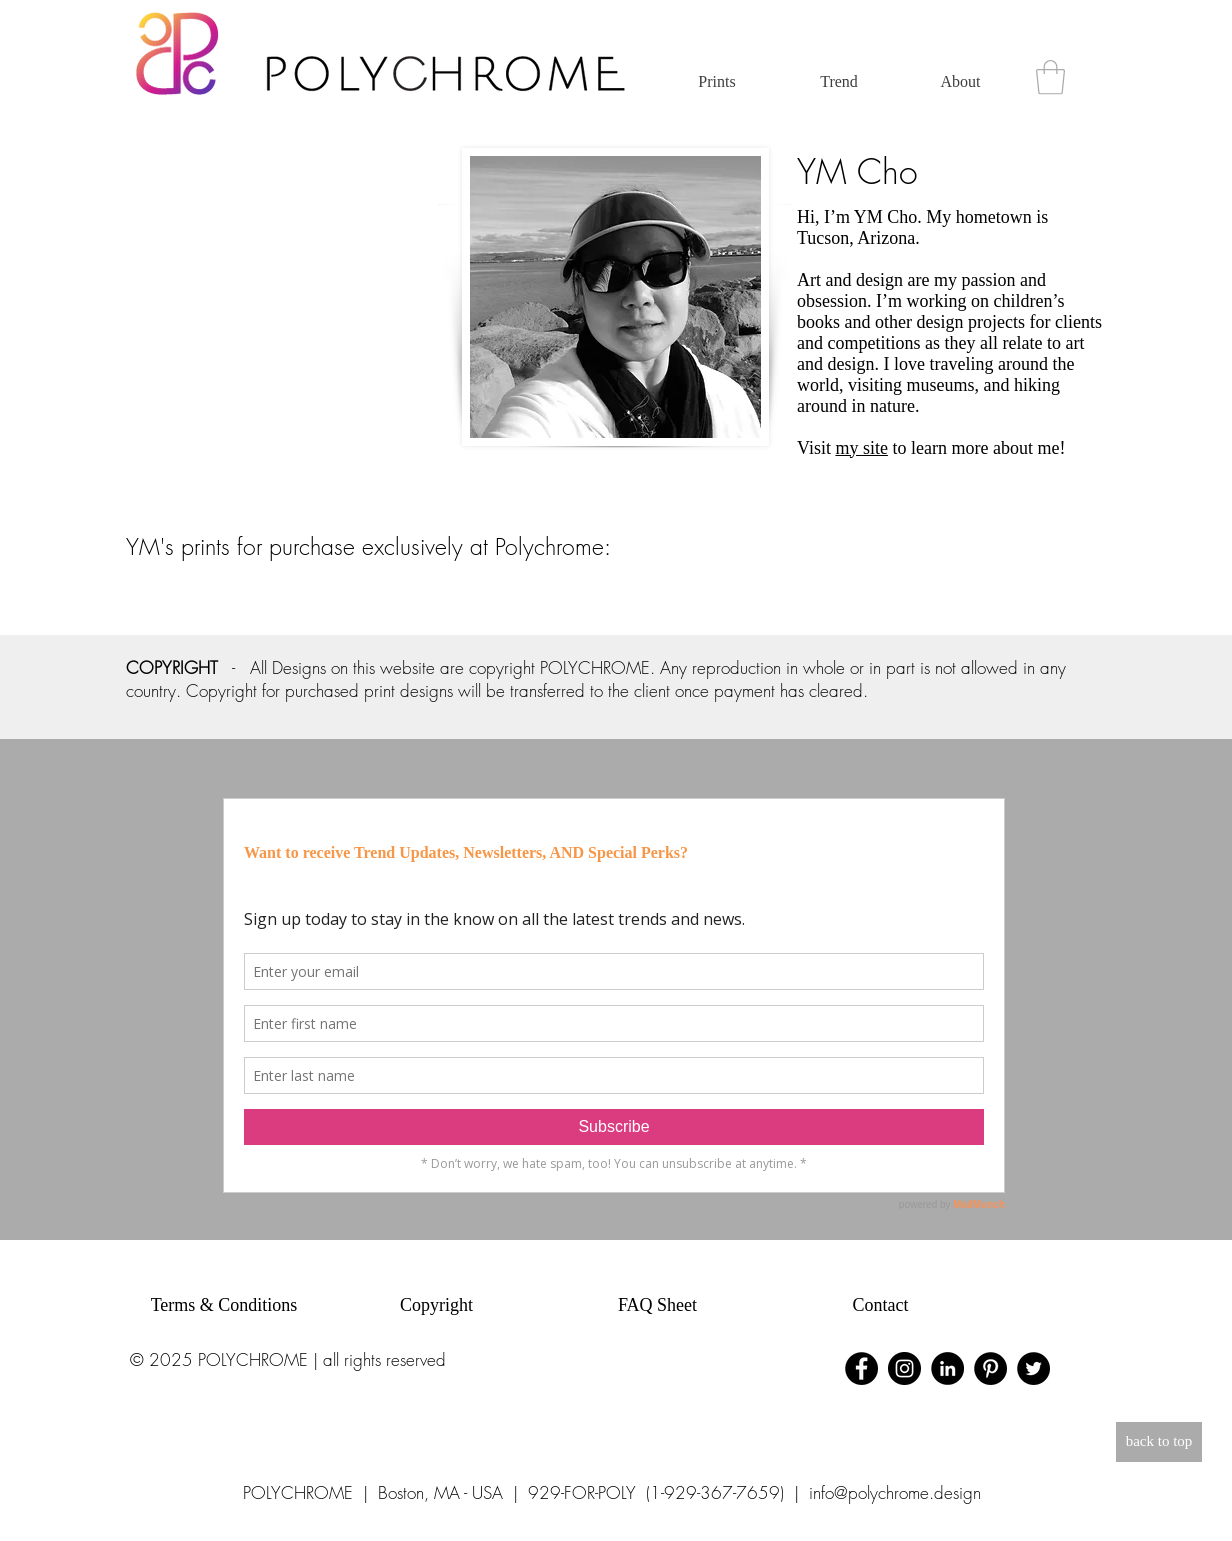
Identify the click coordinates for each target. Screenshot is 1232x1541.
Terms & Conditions (224, 1305)
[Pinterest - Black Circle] (990, 1368)
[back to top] (1159, 1442)
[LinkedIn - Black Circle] (947, 1368)
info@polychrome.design (895, 1492)
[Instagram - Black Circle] (904, 1368)
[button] (1050, 77)
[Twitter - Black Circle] (1033, 1368)
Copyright (436, 1305)
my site (861, 448)
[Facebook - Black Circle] (861, 1368)
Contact (881, 1305)
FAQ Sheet (657, 1305)
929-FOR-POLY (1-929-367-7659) (656, 1492)
